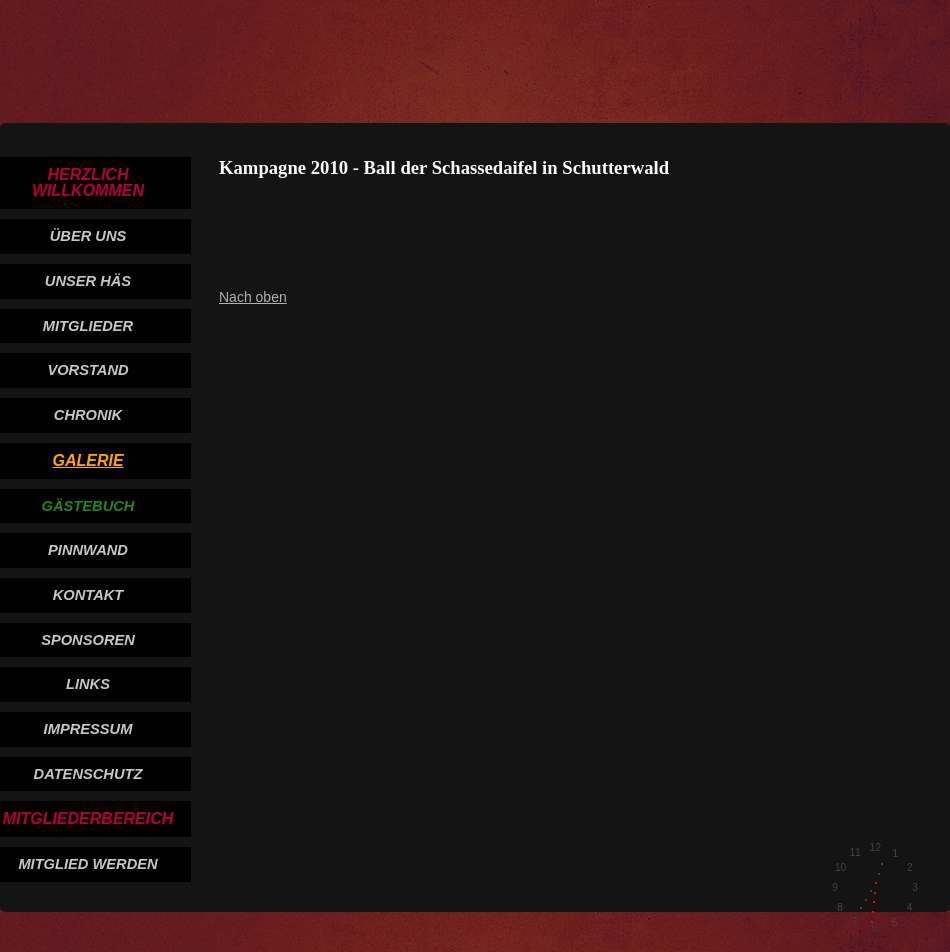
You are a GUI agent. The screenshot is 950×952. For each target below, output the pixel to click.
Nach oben (253, 297)
